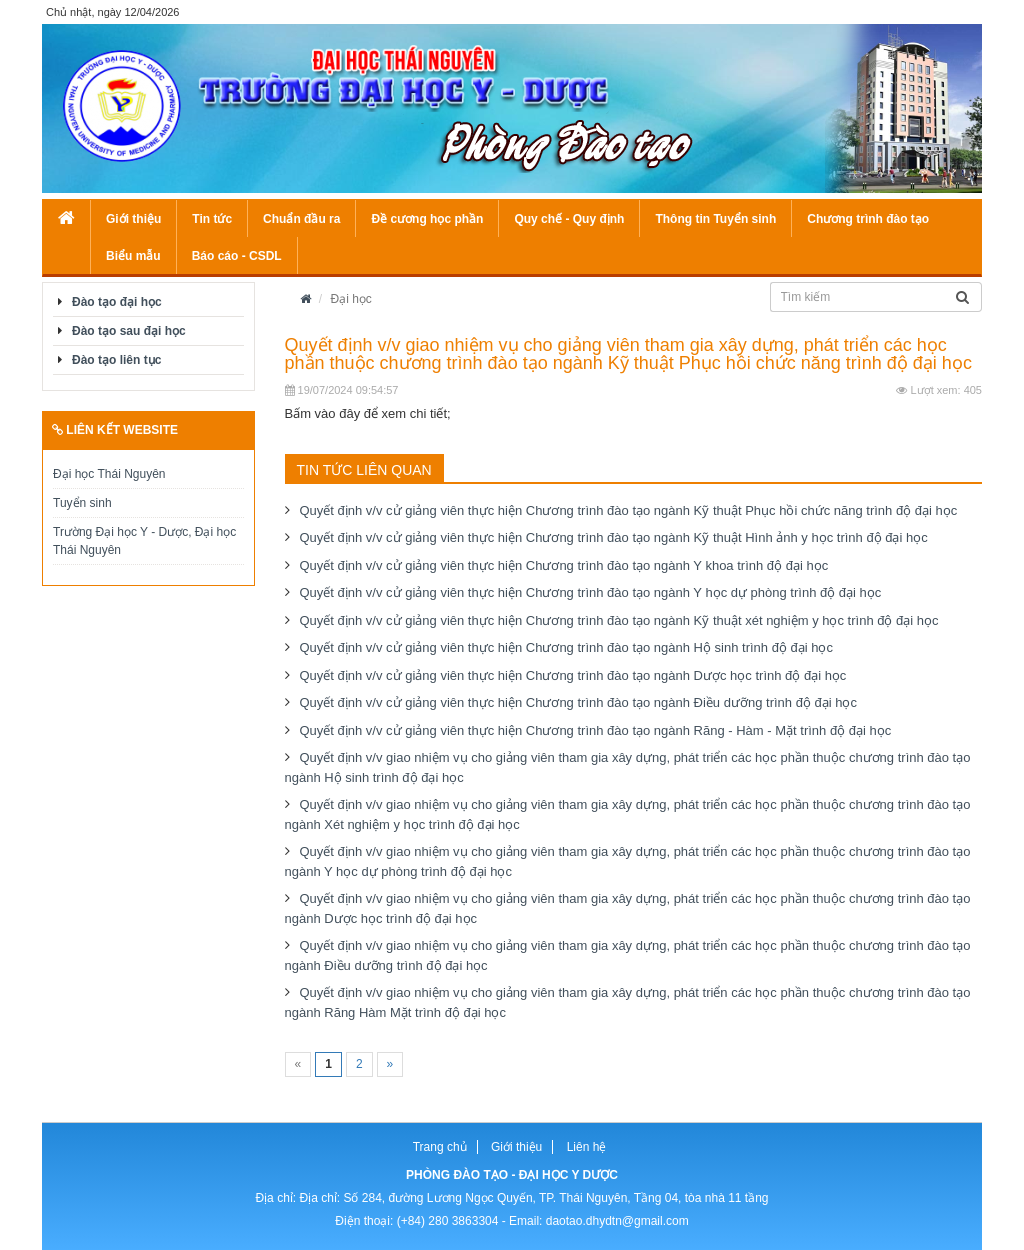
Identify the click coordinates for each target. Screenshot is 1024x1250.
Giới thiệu (133, 219)
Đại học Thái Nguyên (109, 474)
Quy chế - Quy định (569, 219)
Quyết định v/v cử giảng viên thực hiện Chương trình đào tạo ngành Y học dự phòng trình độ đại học (591, 592)
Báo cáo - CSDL (237, 256)
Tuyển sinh (82, 503)
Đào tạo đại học (117, 302)
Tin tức (212, 219)
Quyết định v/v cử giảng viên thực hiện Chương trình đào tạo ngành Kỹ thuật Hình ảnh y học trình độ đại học (614, 537)
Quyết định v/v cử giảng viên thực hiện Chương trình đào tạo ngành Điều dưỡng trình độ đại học (578, 702)
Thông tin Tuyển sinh (715, 219)
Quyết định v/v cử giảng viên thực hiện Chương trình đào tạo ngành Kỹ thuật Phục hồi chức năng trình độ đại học (629, 510)
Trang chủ (440, 1147)
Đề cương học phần (427, 219)
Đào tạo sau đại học (129, 331)
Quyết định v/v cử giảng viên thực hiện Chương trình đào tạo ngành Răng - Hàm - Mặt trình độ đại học (596, 730)
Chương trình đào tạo (868, 219)
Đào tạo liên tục (116, 360)
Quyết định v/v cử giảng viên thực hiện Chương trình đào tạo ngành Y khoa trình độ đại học (564, 565)
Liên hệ (587, 1147)
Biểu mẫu (133, 256)
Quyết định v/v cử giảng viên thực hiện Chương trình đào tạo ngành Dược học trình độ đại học (573, 675)
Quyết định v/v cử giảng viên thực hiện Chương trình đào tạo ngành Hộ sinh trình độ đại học (566, 647)
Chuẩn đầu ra (301, 219)
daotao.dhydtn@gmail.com (617, 1221)
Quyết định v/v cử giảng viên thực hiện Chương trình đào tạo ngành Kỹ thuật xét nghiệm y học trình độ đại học (619, 620)
